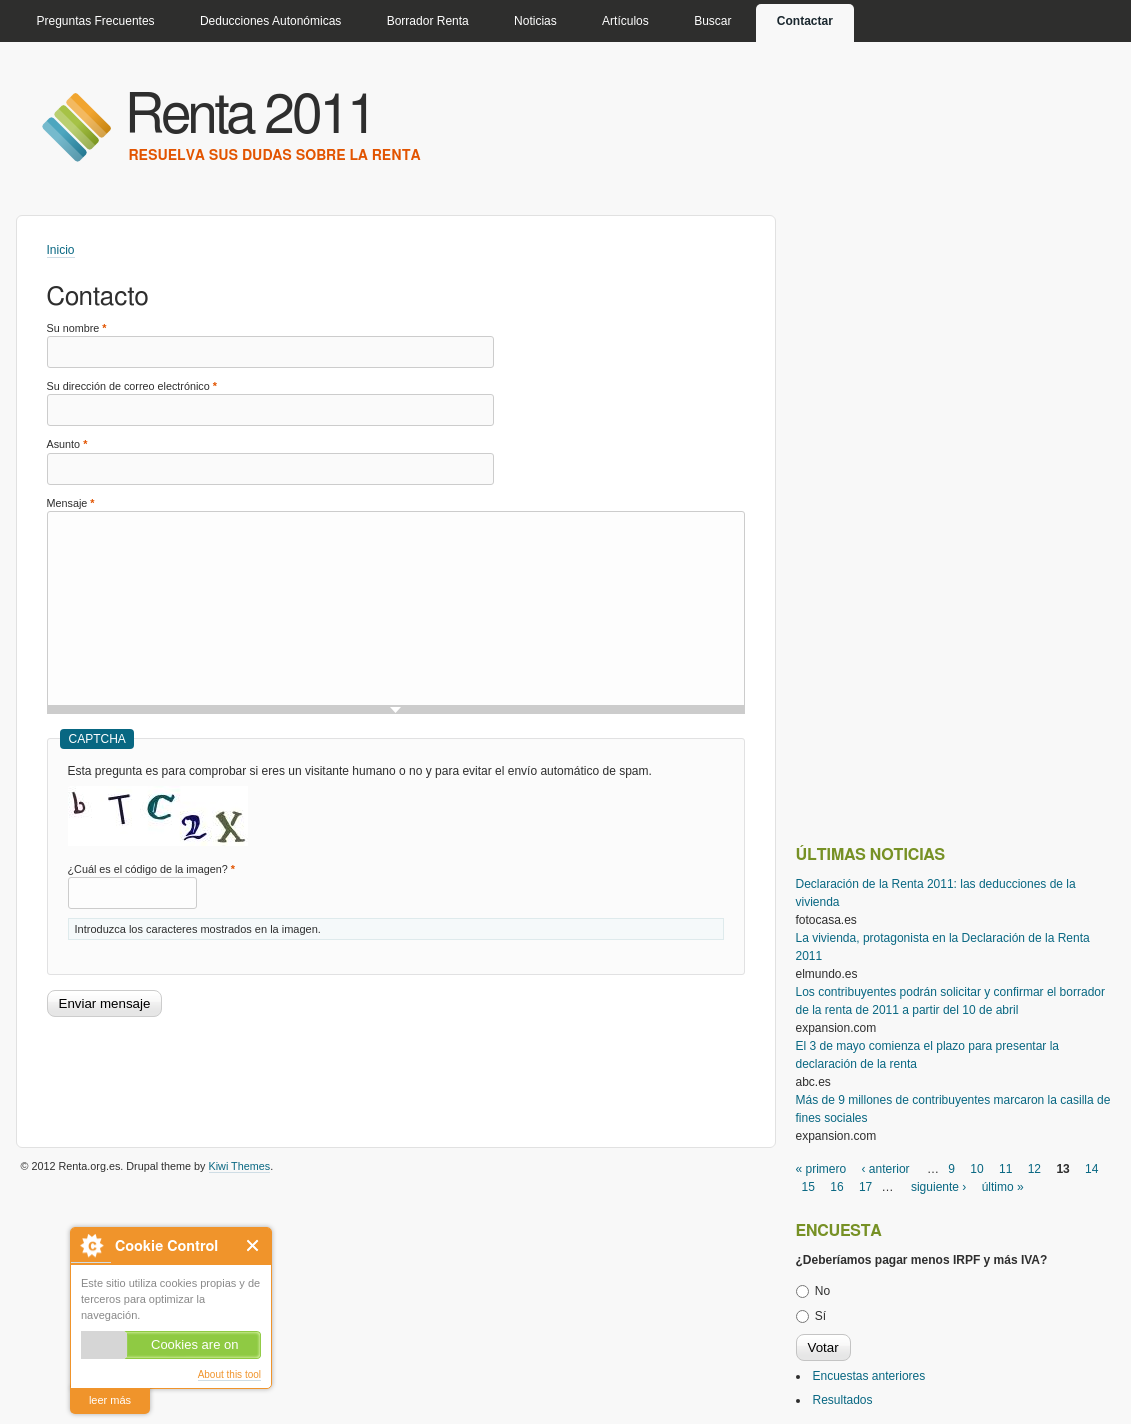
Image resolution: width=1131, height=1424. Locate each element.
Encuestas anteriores (869, 1376)
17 (865, 1187)
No (822, 1291)
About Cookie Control (91, 1245)
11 (1005, 1169)
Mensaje (71, 503)
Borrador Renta (428, 21)
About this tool (229, 1374)
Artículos (625, 21)
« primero (821, 1169)
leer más (110, 1400)
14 (1091, 1169)
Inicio (61, 250)
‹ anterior (886, 1169)
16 (836, 1187)
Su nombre (77, 328)
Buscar (712, 21)
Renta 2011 (250, 116)
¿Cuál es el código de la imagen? (151, 869)
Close (253, 1245)
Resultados (843, 1400)
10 (976, 1169)
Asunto (67, 444)
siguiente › (938, 1187)
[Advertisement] (411, 1072)
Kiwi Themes (240, 1166)
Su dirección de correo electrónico (132, 386)
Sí (820, 1316)
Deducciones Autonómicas (270, 21)
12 (1034, 1169)
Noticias (535, 21)
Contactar (805, 21)
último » (1003, 1187)
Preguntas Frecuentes (96, 21)
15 (808, 1187)
